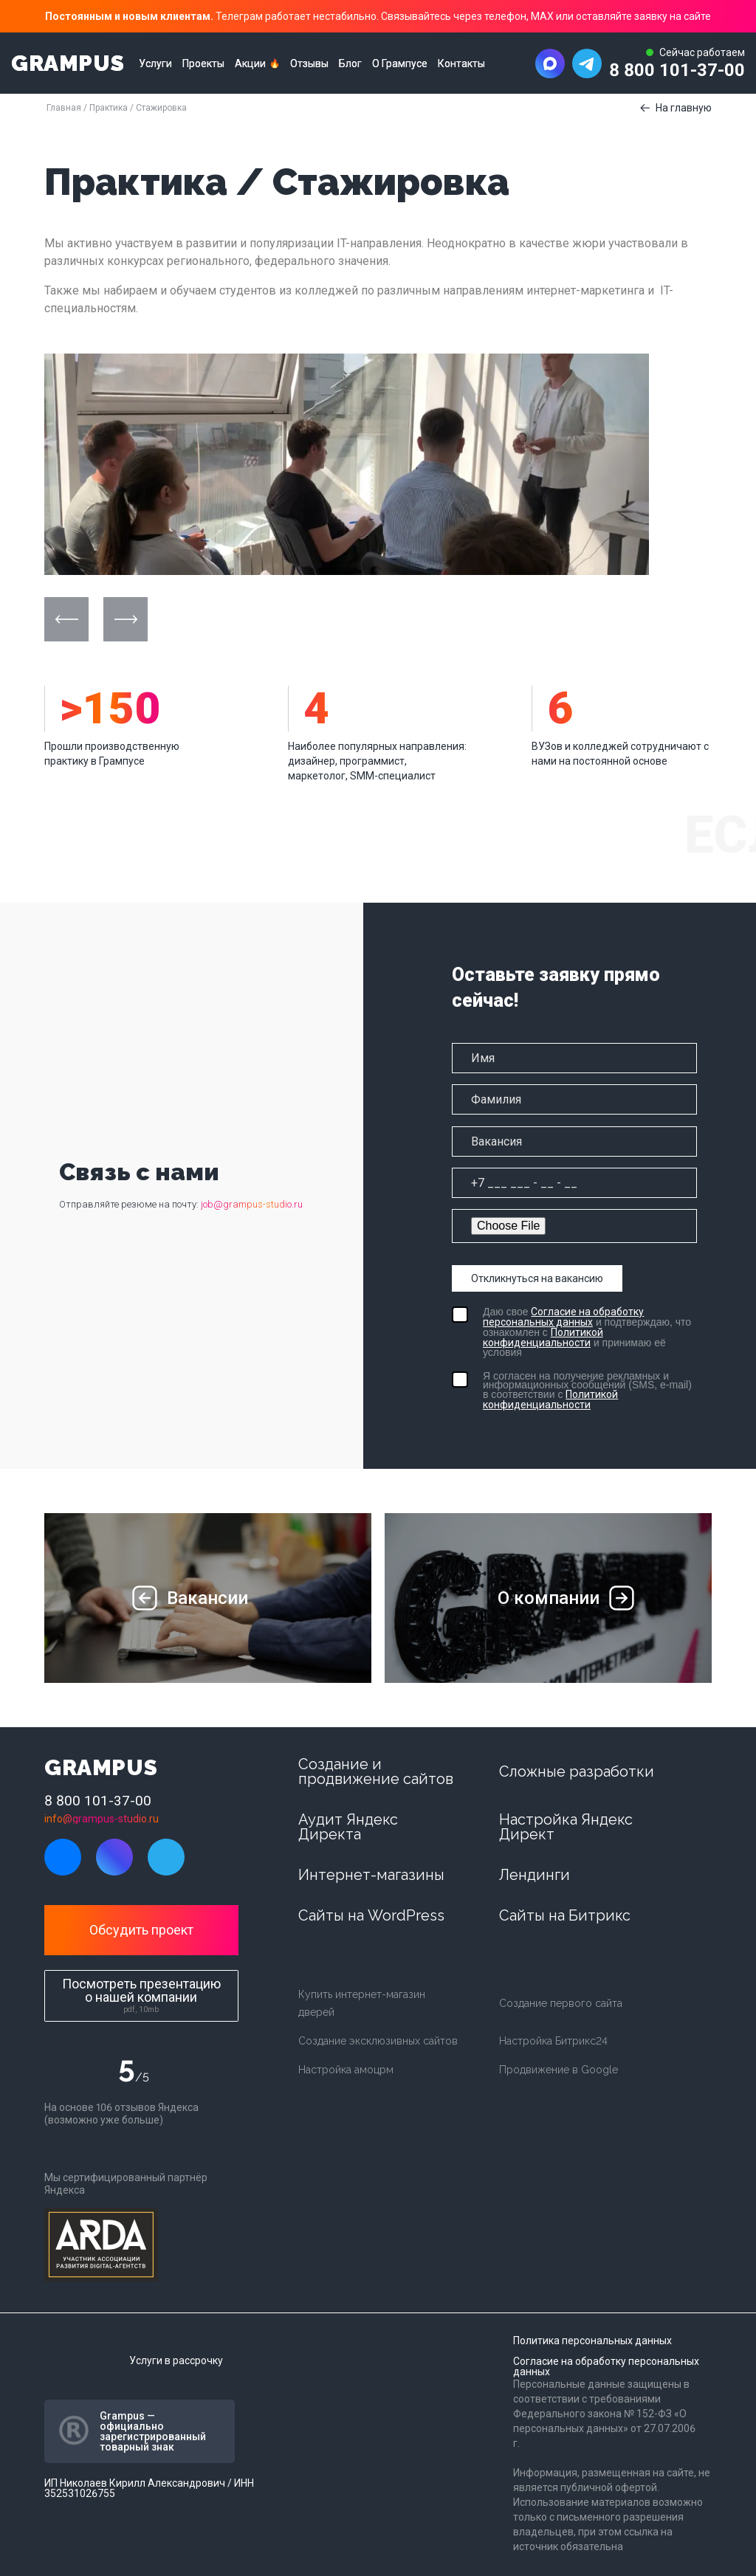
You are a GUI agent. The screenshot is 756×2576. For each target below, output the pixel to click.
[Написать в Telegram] (587, 63)
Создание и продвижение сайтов (375, 1771)
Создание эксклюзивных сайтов (378, 2041)
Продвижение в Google (558, 2070)
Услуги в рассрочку (176, 2360)
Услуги (155, 63)
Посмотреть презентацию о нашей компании (141, 1995)
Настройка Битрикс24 (553, 2041)
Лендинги (534, 1874)
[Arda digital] (101, 2245)
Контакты (461, 63)
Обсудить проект (141, 1930)
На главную (684, 108)
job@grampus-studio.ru (252, 1204)
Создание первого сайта (560, 2003)
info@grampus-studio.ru (101, 1819)
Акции (250, 63)
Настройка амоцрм (346, 2070)
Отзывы (309, 63)
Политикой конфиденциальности (543, 1337)
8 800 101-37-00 (677, 70)
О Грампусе (399, 63)
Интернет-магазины (371, 1874)
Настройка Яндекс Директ (566, 1827)
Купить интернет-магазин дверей (361, 2003)
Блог (350, 63)
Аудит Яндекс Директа (348, 1827)
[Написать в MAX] (550, 63)
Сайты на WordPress (371, 1915)
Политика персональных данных (592, 2340)
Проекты (203, 63)
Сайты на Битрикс (564, 1915)
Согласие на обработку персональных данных (563, 1317)
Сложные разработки (576, 1771)
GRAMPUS (67, 63)
